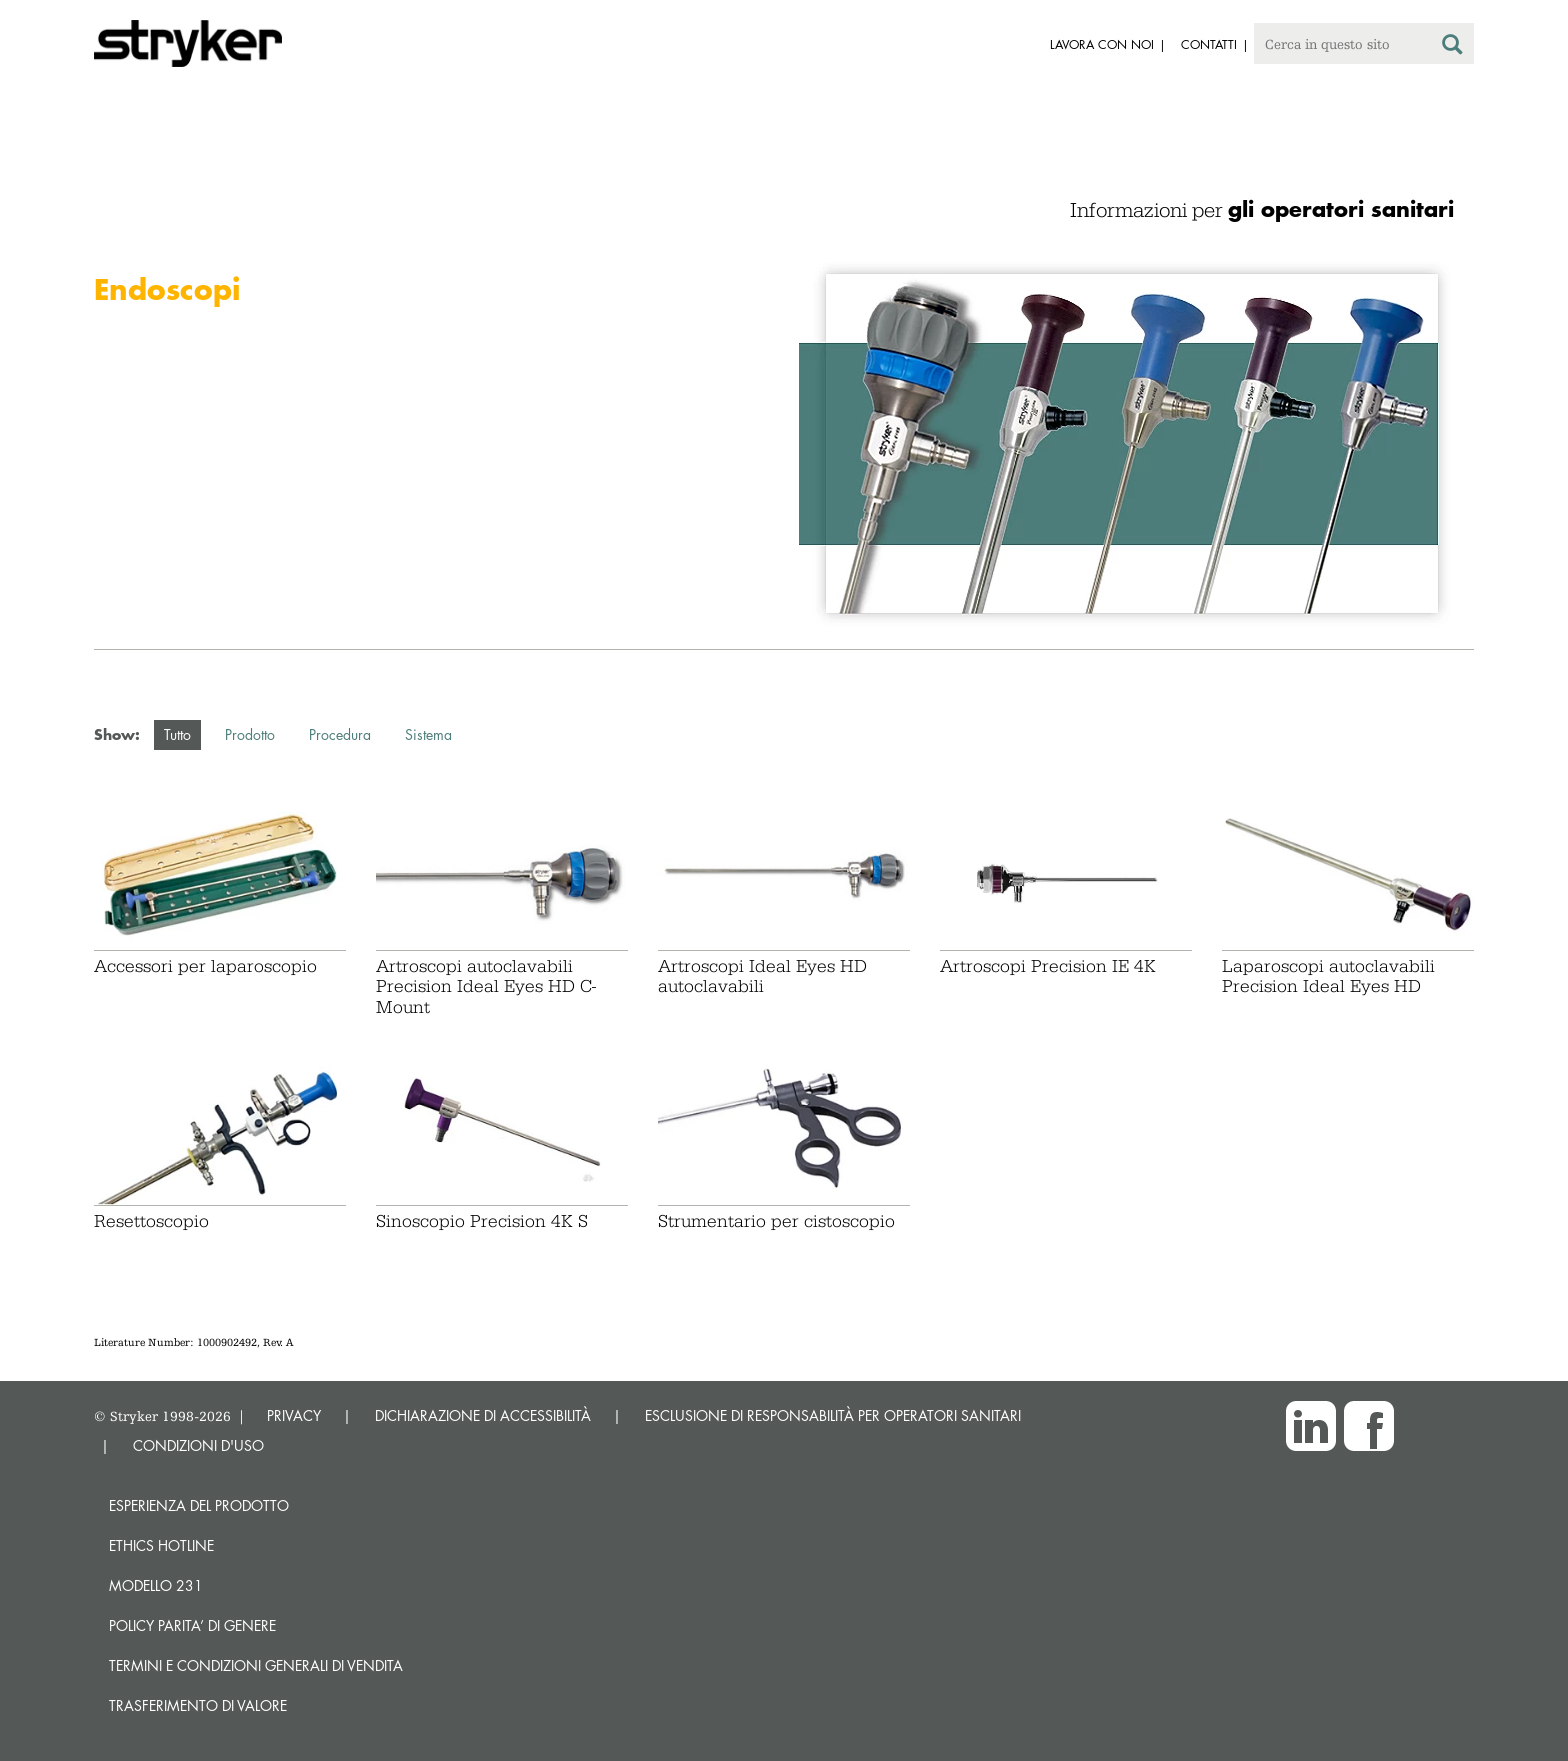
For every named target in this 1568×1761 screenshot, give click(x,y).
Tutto (177, 734)
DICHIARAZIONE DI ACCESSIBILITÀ (483, 1415)
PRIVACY (294, 1415)
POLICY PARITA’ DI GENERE (192, 1625)
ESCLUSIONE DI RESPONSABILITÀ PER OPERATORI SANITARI (833, 1415)
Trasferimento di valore (198, 1705)
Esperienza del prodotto (199, 1505)
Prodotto (250, 734)
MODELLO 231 (156, 1585)
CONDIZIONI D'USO (198, 1445)
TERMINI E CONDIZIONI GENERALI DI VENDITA (256, 1665)
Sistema (428, 734)
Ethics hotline (161, 1545)
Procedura (340, 734)
